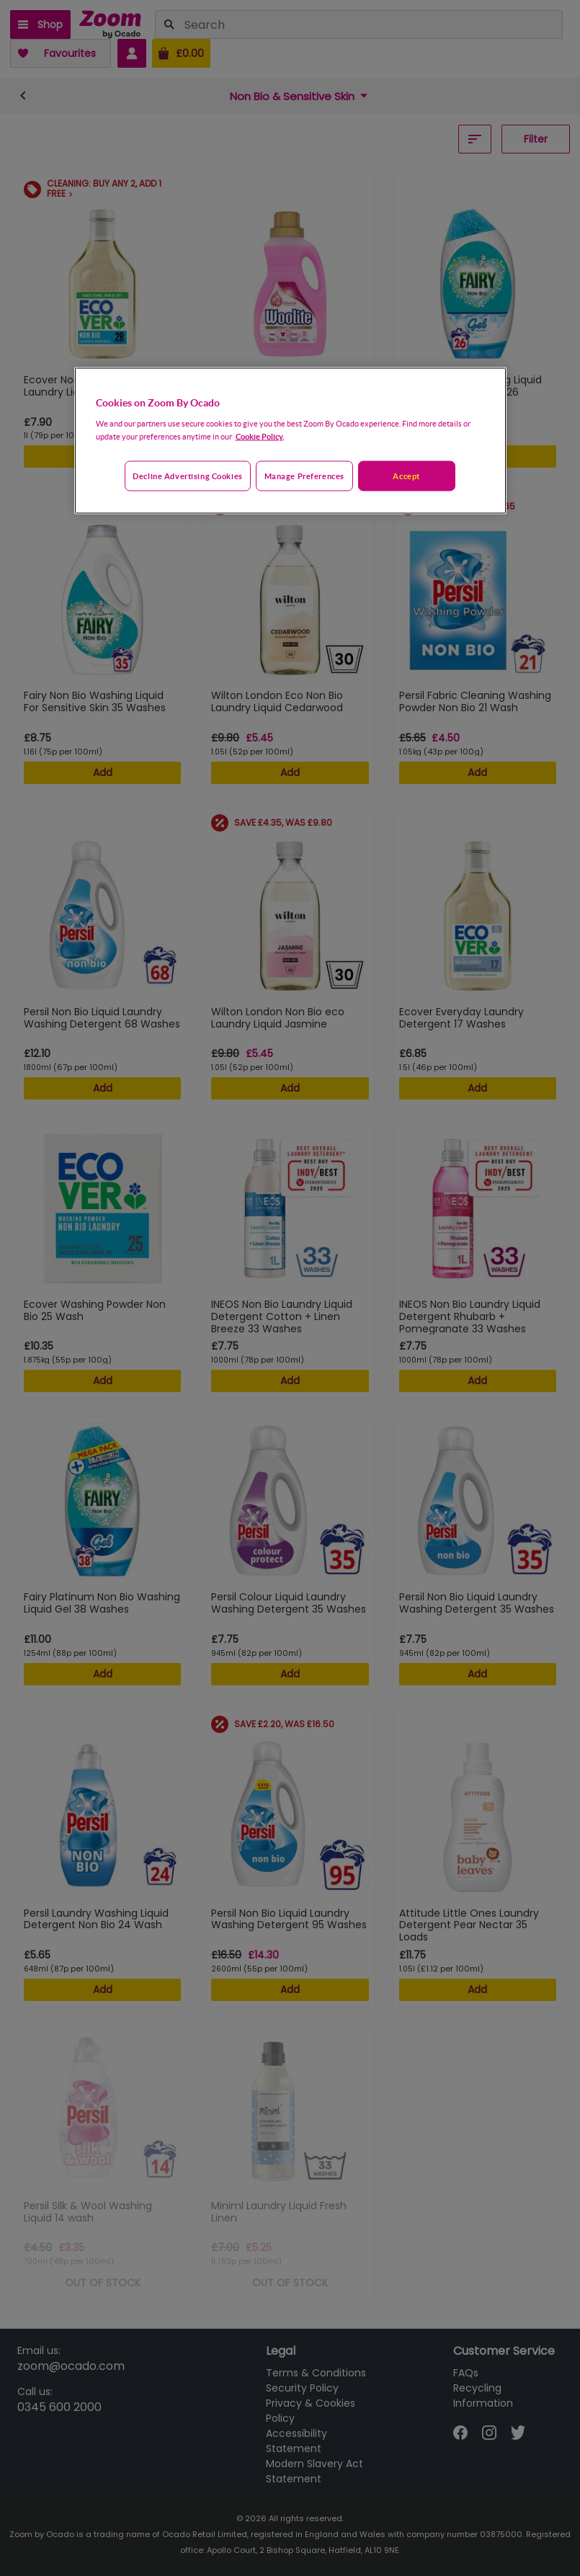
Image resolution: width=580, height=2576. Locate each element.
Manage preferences (304, 475)
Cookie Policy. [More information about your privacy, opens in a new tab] (260, 435)
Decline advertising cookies (187, 475)
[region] (290, 440)
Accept (406, 475)
